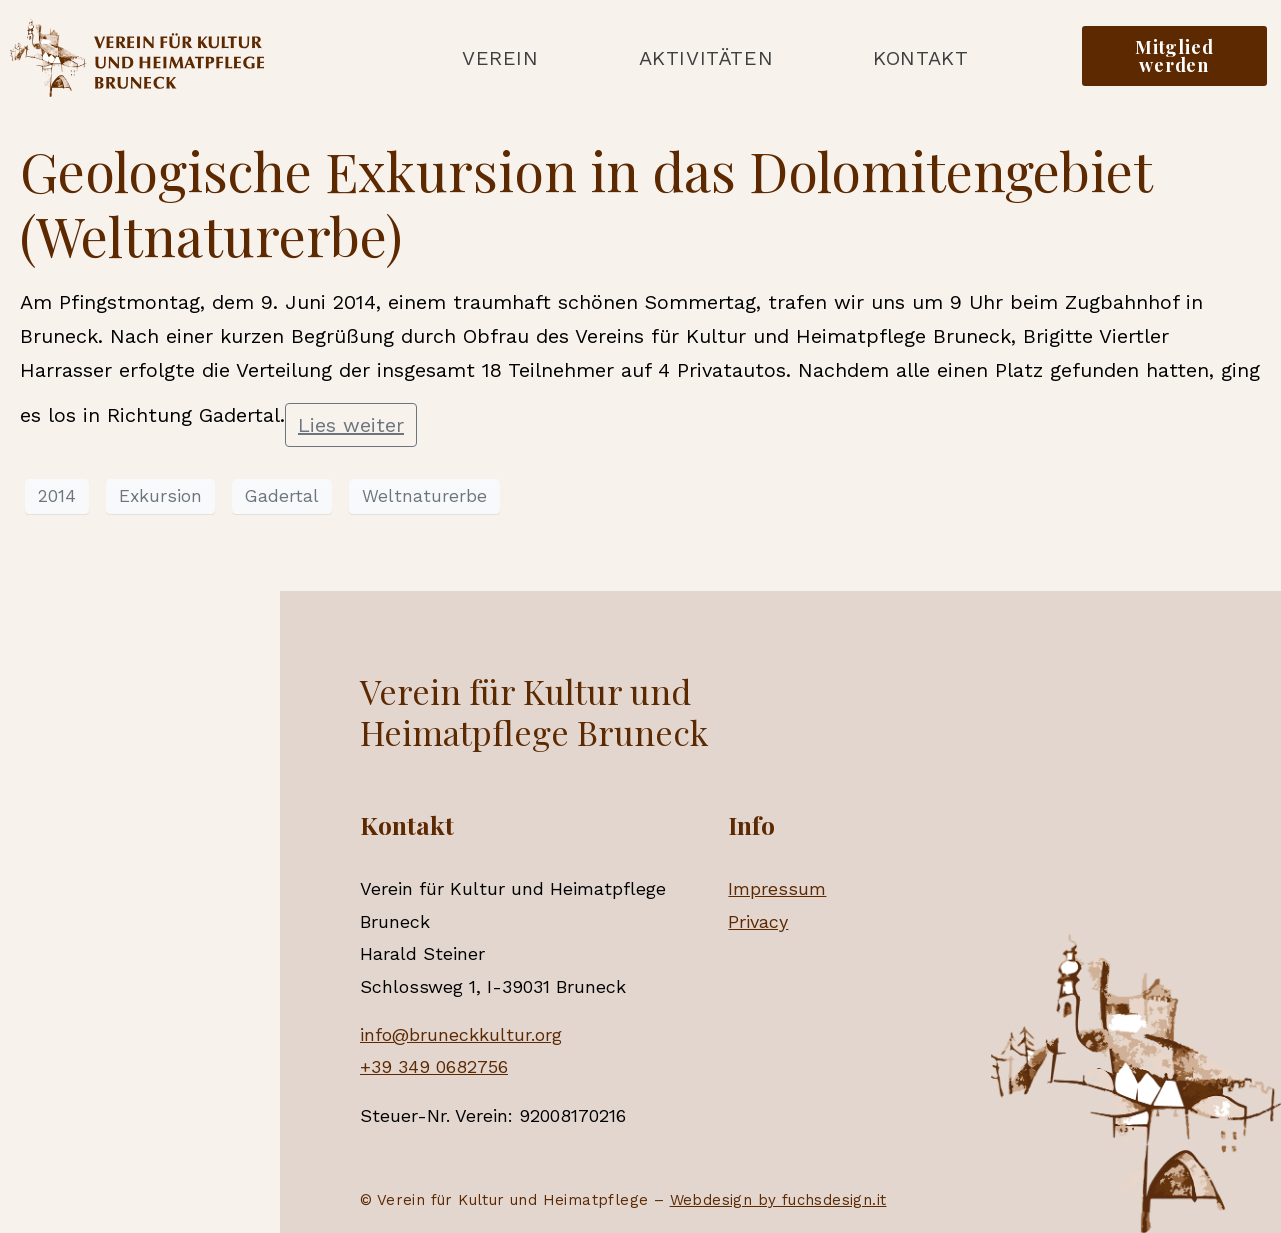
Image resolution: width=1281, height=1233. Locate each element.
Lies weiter (351, 425)
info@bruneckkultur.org (461, 1034)
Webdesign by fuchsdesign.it (778, 1200)
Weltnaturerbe (424, 496)
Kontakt (920, 58)
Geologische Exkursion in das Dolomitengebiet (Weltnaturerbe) (586, 203)
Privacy (758, 921)
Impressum (777, 888)
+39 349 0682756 (434, 1066)
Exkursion (160, 496)
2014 (57, 496)
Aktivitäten (706, 58)
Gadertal (282, 496)
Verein (500, 58)
